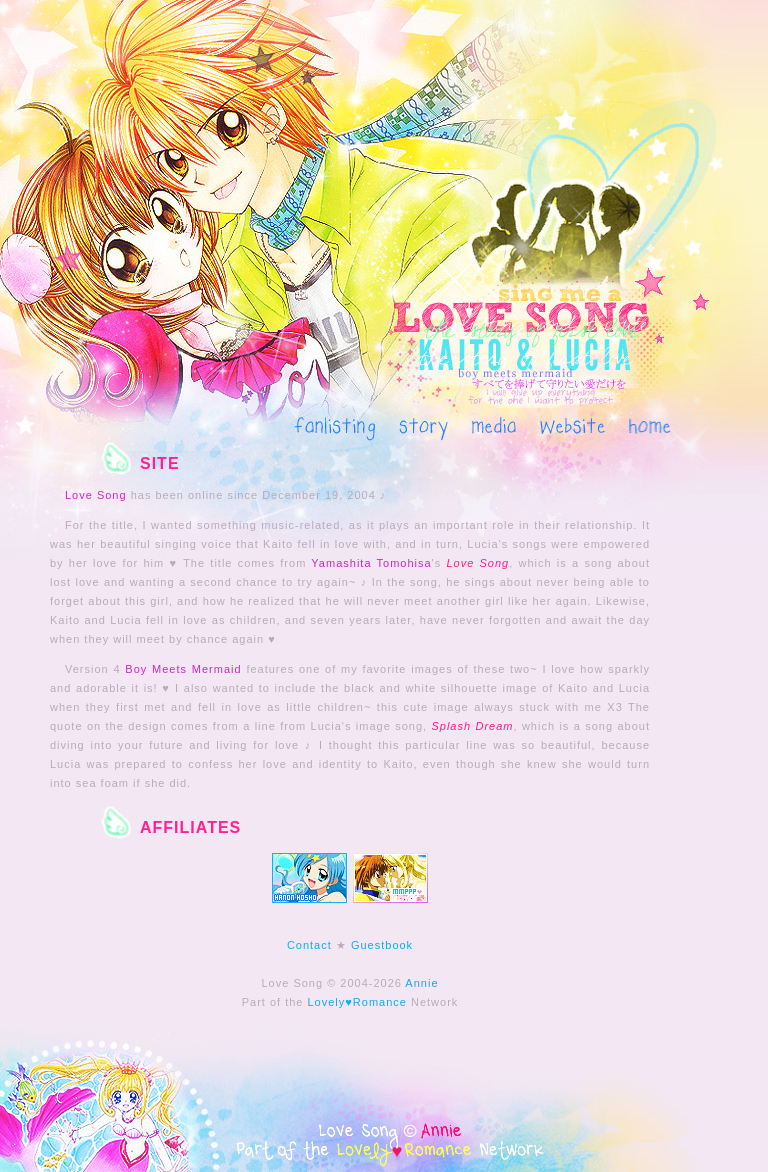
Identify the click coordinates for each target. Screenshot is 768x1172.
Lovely (327, 1002)
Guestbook (382, 945)
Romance (380, 1002)
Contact (309, 945)
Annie (421, 983)
